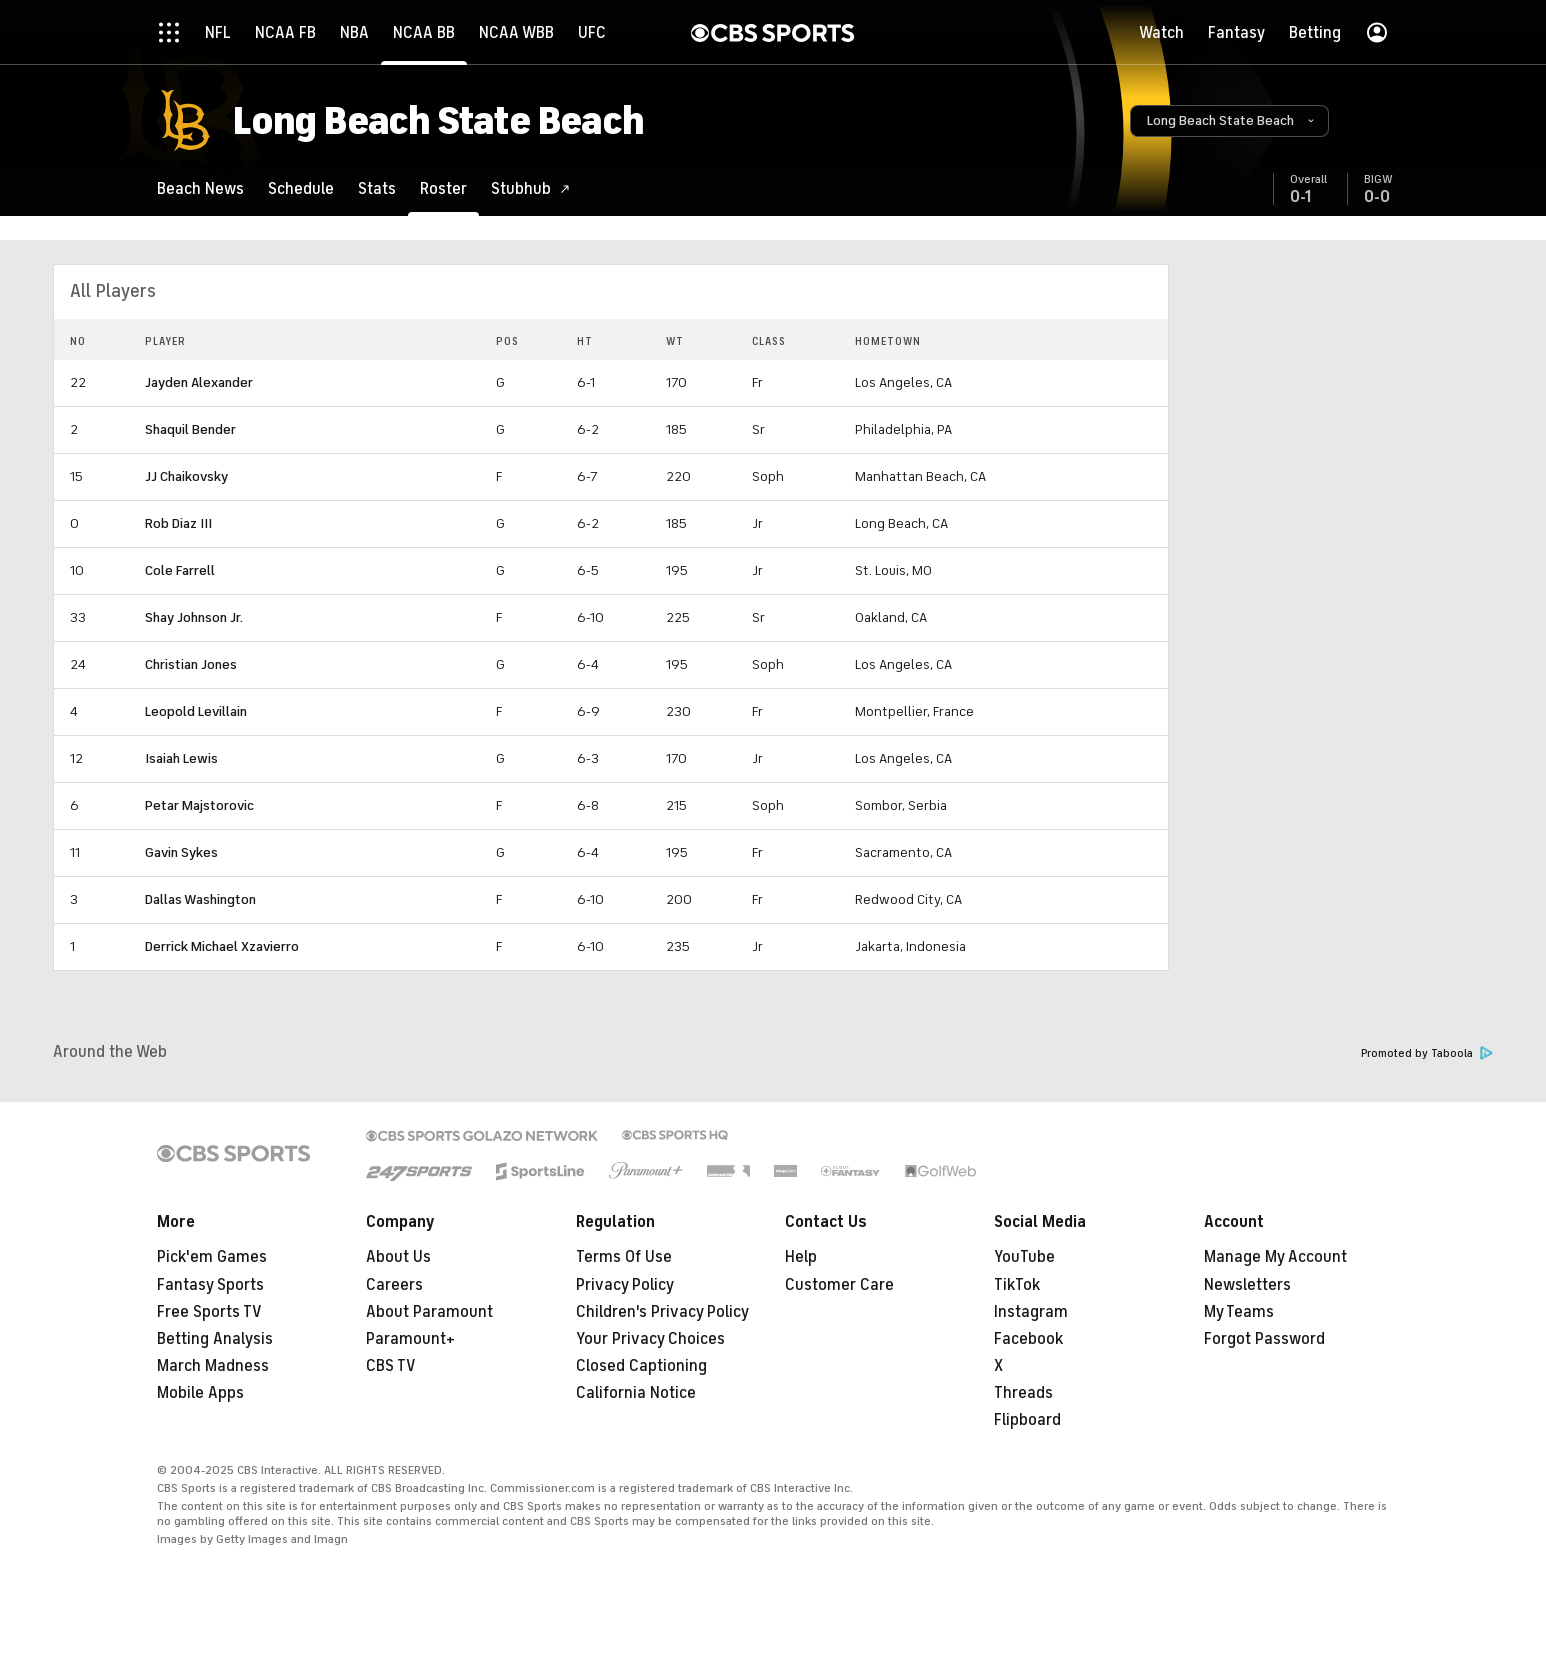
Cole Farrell (180, 570)
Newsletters (1247, 1285)
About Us (398, 1257)
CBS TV (391, 1366)
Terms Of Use (624, 1257)
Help (801, 1257)
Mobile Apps (200, 1393)
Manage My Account (1275, 1257)
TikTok (1017, 1285)
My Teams (1239, 1312)
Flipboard (1027, 1420)
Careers (394, 1285)
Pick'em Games (212, 1257)
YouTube (1024, 1257)
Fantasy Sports (210, 1285)
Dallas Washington (200, 899)
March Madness (213, 1366)
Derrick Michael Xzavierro (222, 946)
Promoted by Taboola (1427, 1053)
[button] (1229, 121)
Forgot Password (1264, 1339)
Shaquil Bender (190, 429)
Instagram (1031, 1312)
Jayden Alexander (199, 382)
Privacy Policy (625, 1285)
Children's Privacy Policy (662, 1312)
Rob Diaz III (178, 523)
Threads (1023, 1393)
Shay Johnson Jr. (194, 617)
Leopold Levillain (196, 711)
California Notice (636, 1393)
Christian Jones (191, 664)
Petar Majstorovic (199, 805)
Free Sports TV (209, 1312)
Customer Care (839, 1285)
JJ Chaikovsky (186, 476)
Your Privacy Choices (650, 1339)
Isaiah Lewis (181, 758)
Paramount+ (410, 1339)
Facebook (1028, 1339)
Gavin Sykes (181, 852)
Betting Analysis (215, 1339)
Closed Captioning (641, 1366)
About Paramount (429, 1312)
